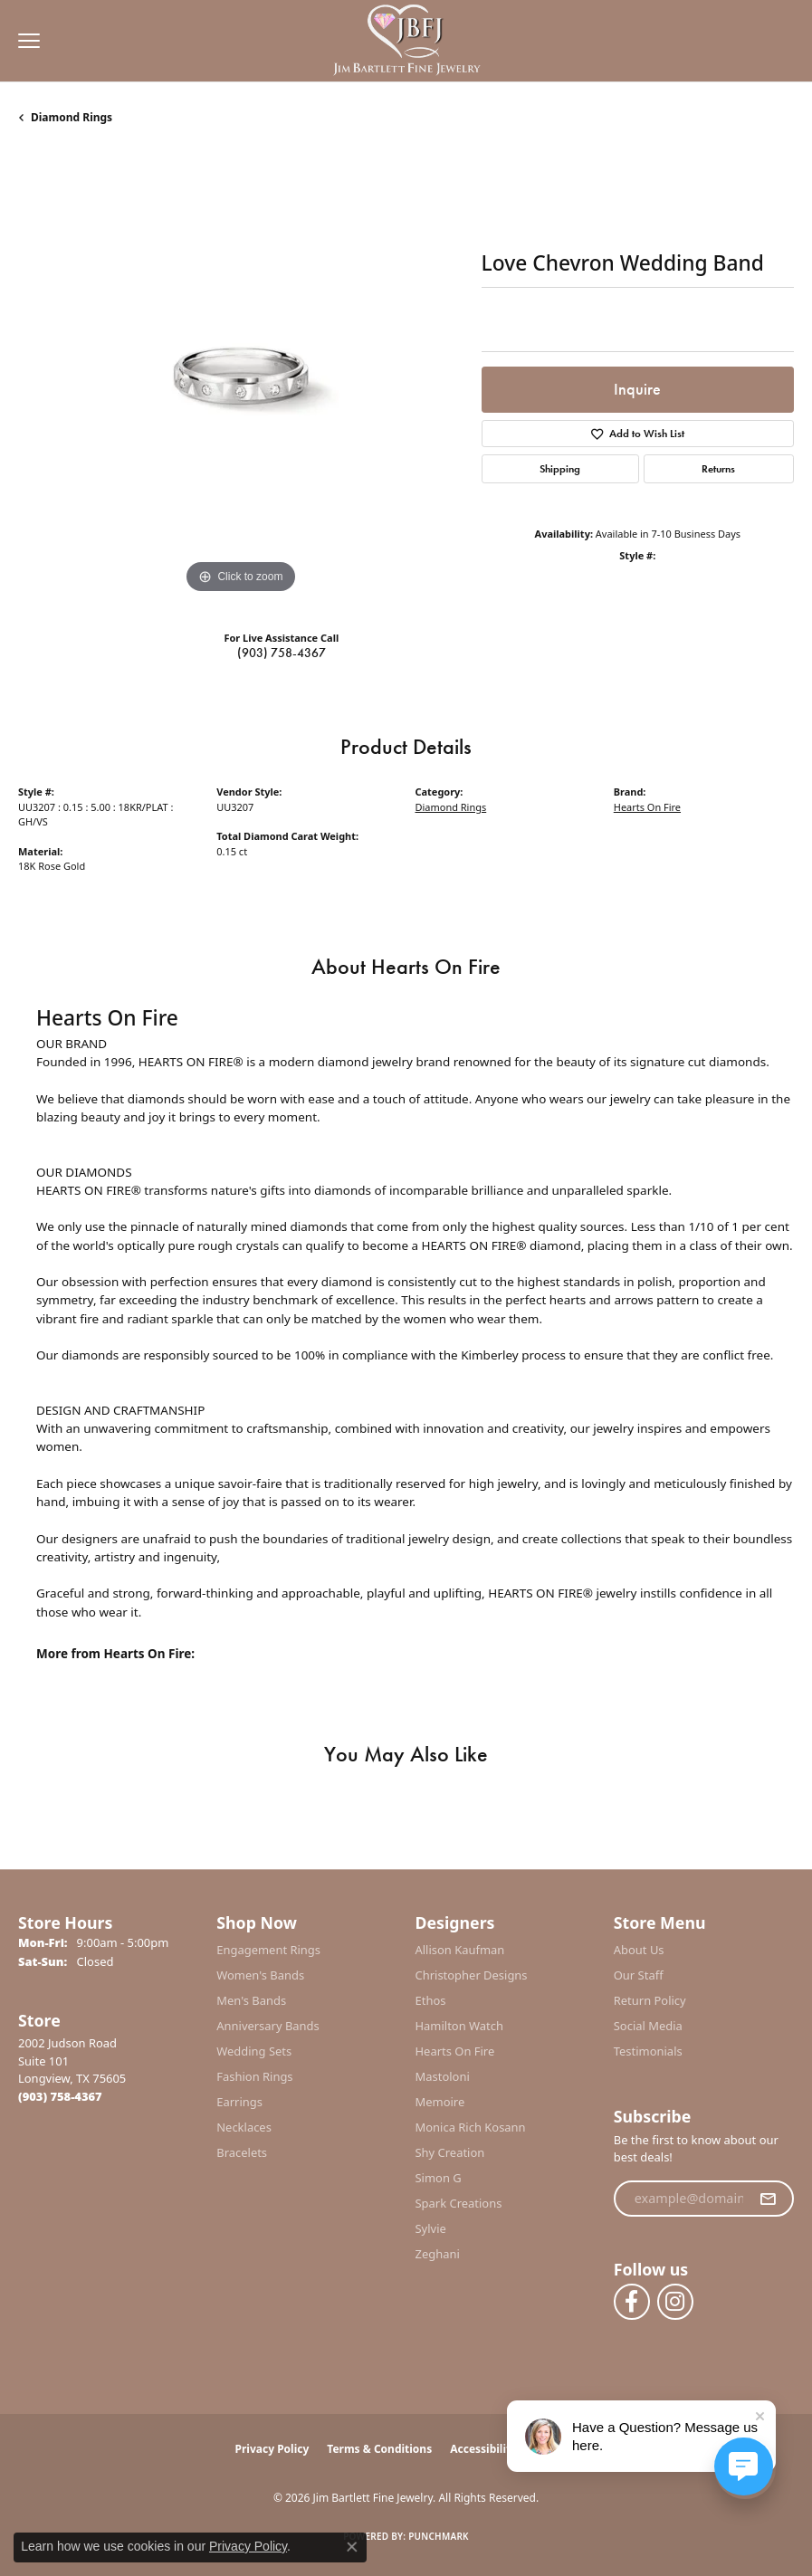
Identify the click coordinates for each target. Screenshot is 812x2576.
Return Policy (650, 2000)
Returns (718, 469)
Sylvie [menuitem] (431, 2228)
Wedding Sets (253, 2051)
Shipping (560, 469)
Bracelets (241, 2152)
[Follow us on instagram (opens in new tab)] (675, 2302)
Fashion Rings (254, 2076)
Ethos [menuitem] (431, 2000)
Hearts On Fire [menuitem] (455, 2051)
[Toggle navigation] (24, 40)
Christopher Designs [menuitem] (472, 1975)
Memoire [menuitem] (440, 2102)
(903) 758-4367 (281, 652)
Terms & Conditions (379, 2449)
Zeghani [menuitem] (438, 2254)
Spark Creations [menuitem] (459, 2203)
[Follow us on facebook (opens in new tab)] (632, 2302)
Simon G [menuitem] (439, 2178)
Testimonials (648, 2051)
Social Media (648, 2026)
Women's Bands (260, 1975)
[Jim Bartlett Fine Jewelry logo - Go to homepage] (406, 41)
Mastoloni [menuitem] (443, 2076)
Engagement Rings (268, 1950)
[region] (240, 375)
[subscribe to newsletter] (767, 2198)
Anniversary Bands (268, 2026)
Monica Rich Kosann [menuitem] (471, 2127)
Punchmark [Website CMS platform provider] (438, 2536)
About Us (639, 1950)
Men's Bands (251, 2000)
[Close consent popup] (352, 2547)
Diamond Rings (71, 117)
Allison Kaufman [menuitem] (460, 1950)
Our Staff (639, 1975)
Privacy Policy (272, 2449)
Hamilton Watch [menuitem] (460, 2026)
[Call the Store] (60, 2096)
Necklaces (244, 2127)
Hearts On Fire (647, 807)
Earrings (239, 2102)
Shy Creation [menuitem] (450, 2152)
